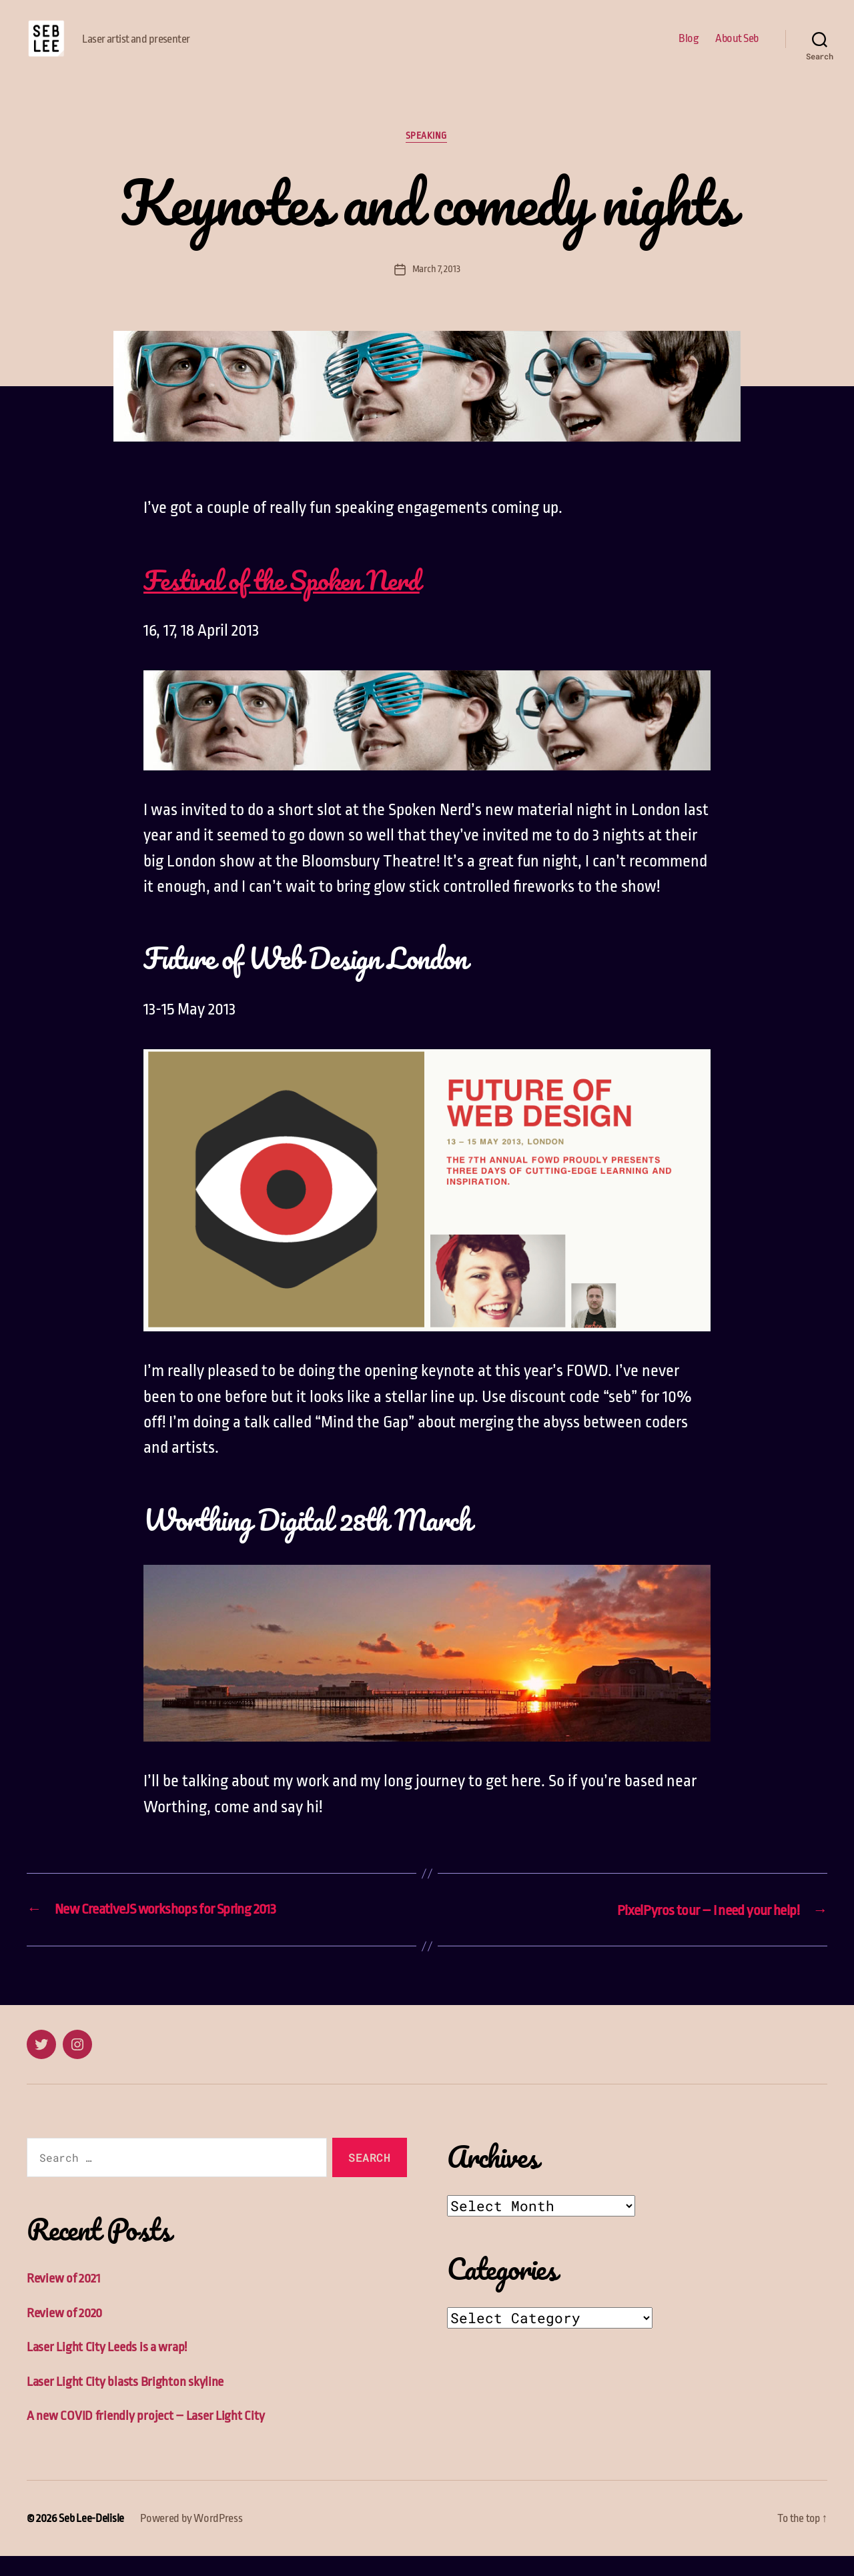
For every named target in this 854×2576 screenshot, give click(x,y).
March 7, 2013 (436, 289)
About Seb (737, 48)
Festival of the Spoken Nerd (292, 600)
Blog (689, 48)
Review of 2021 (64, 2298)
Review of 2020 (65, 2333)
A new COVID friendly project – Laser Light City (146, 2435)
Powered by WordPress (191, 2538)
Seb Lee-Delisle (91, 2538)
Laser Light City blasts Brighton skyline (125, 2401)
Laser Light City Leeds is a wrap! (107, 2367)
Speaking (427, 156)
